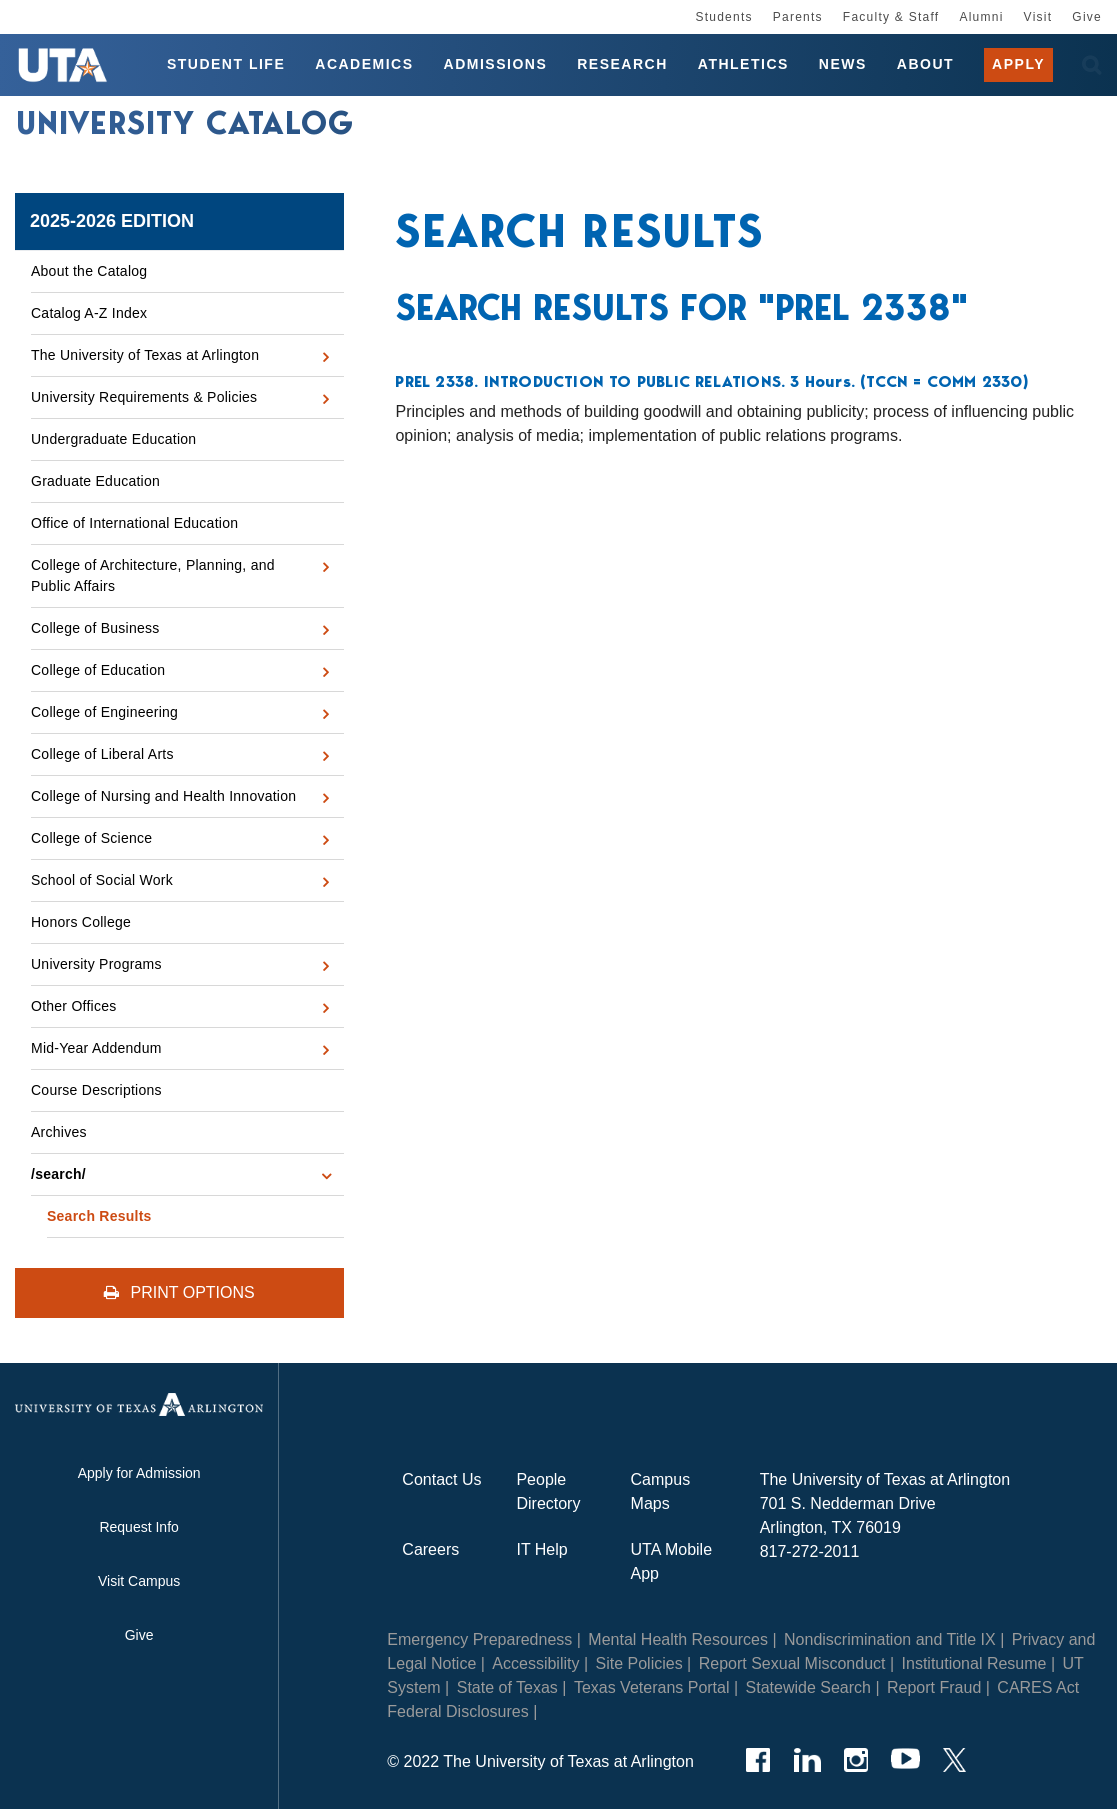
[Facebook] (758, 1760)
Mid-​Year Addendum (96, 1048)
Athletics (743, 64)
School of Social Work (102, 880)
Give (1087, 17)
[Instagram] (856, 1760)
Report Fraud (934, 1687)
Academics (364, 64)
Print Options (179, 1292)
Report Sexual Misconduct (792, 1663)
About (925, 64)
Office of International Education (134, 523)
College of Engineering (104, 712)
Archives (59, 1132)
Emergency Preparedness (479, 1639)
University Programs (96, 964)
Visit (1038, 17)
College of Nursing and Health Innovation (163, 796)
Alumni (981, 17)
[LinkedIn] (807, 1760)
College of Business (95, 628)
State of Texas (507, 1687)
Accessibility (535, 1663)
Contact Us (441, 1479)
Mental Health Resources (678, 1639)
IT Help (541, 1549)
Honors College (81, 922)
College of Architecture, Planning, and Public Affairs (153, 575)
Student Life (226, 64)
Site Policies (639, 1663)
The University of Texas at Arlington (145, 355)
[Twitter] (954, 1760)
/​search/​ (58, 1174)
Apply (1018, 64)
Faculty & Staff (891, 17)
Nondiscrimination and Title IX (890, 1639)
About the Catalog (89, 271)
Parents (798, 17)
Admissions (496, 64)
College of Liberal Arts (102, 754)
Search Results (99, 1216)
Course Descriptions (96, 1090)
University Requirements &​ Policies (144, 397)
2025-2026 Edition (112, 221)
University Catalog (185, 123)
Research (622, 64)
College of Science (91, 838)
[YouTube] (905, 1760)
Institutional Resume (974, 1663)
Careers (430, 1549)
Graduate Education (95, 481)
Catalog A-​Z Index (89, 313)
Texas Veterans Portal (652, 1687)
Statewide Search (808, 1687)
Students (723, 17)
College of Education (98, 670)
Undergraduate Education (113, 439)
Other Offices (73, 1006)
